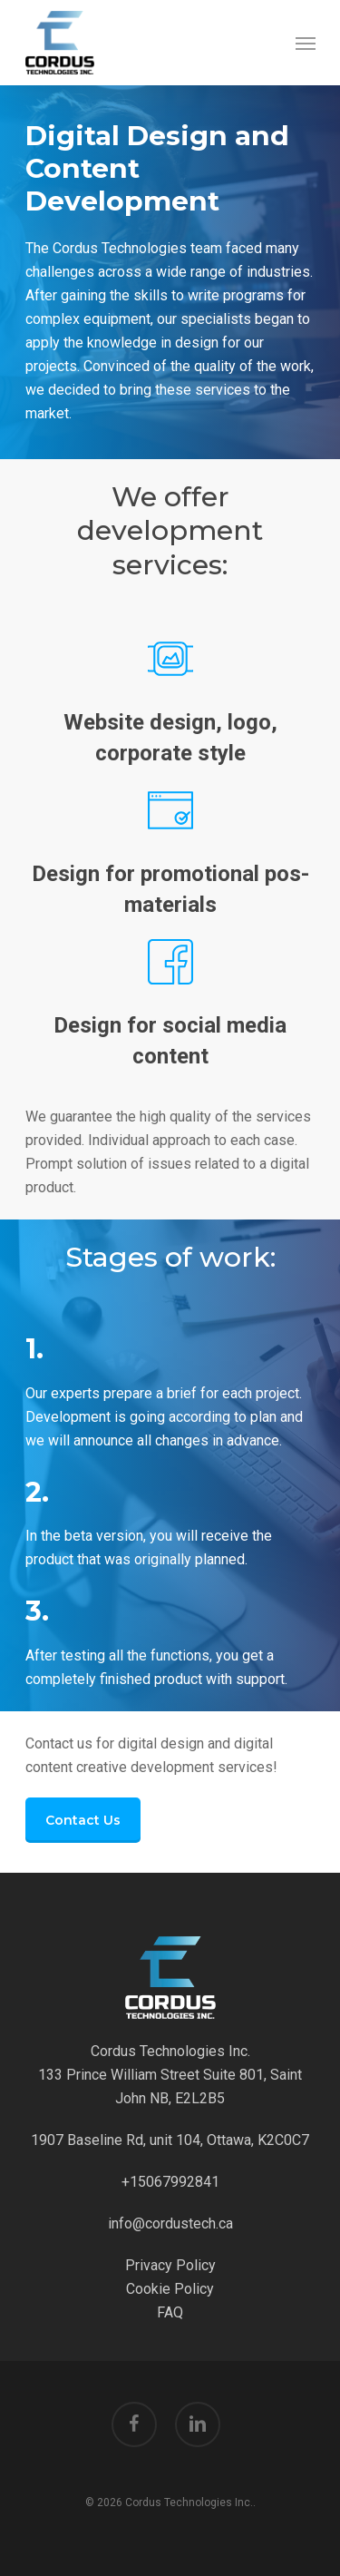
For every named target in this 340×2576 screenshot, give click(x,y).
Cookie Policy (170, 2288)
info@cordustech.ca (170, 2223)
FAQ (170, 2312)
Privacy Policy (170, 2265)
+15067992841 (170, 2181)
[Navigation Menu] (306, 43)
